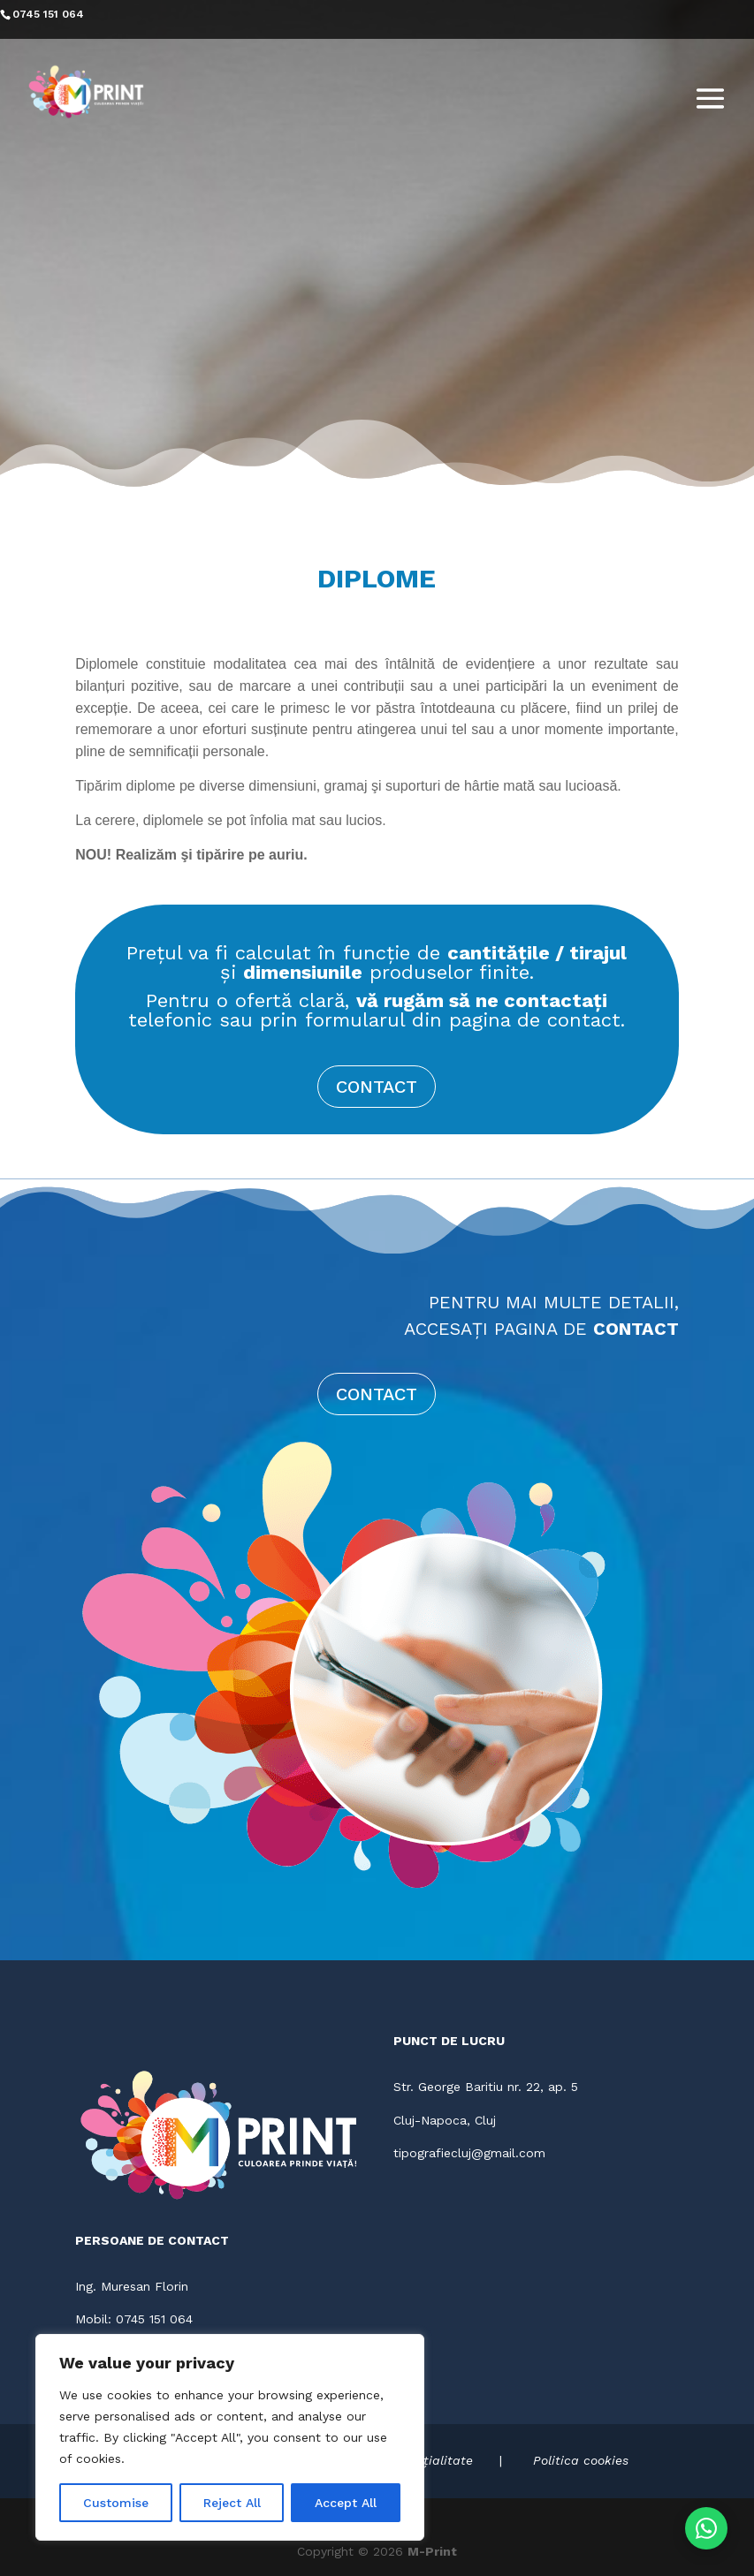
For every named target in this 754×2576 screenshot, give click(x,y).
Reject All (232, 2503)
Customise (116, 2503)
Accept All (346, 2503)
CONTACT (376, 1086)
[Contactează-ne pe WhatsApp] (706, 2528)
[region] (229, 2437)
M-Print (432, 2551)
